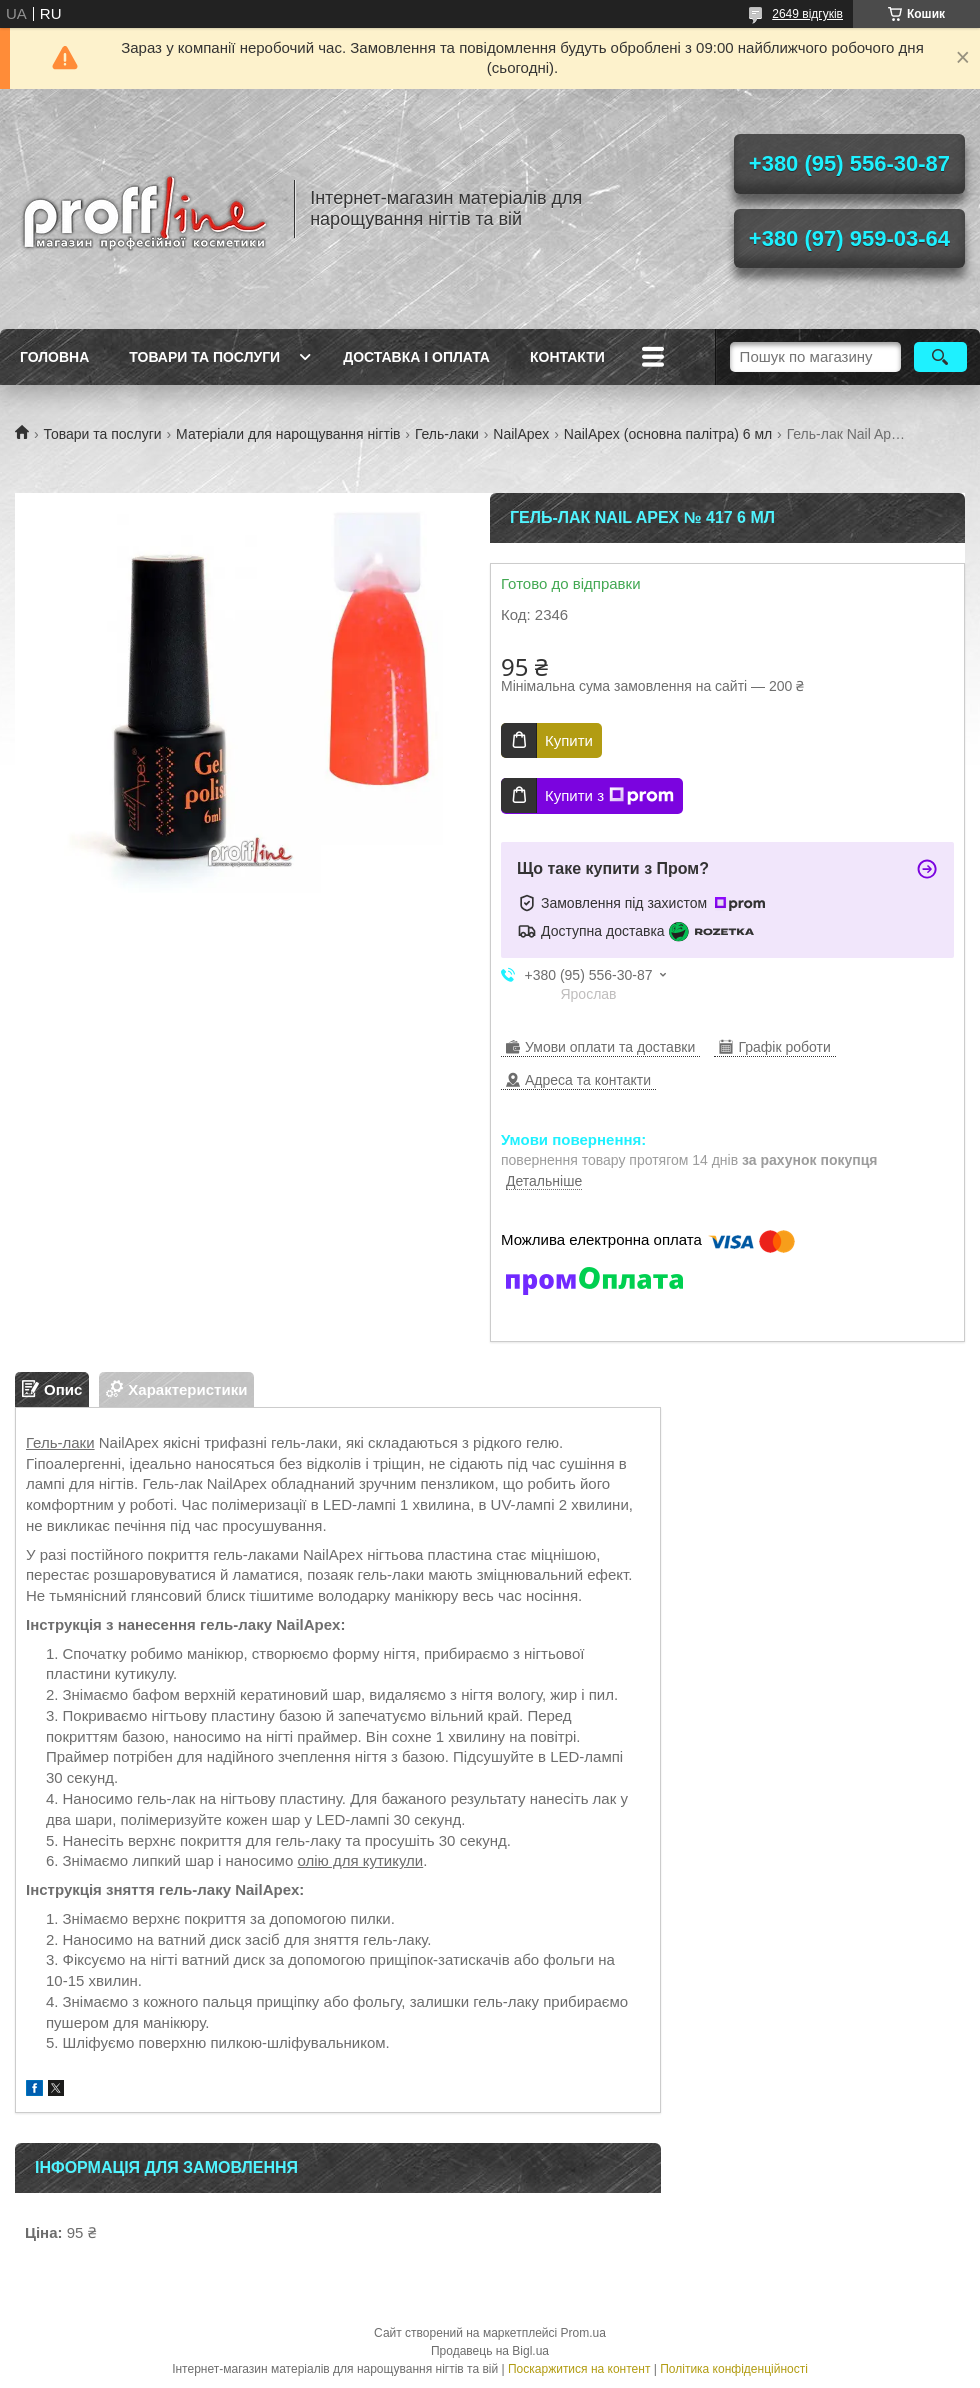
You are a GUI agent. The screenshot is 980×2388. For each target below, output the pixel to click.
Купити (569, 740)
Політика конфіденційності (734, 2369)
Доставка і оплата (416, 357)
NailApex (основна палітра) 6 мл (668, 434)
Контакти (567, 357)
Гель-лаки (447, 434)
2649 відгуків (807, 14)
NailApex (521, 434)
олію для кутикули (360, 1860)
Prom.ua (583, 2333)
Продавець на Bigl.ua (490, 2351)
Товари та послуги (204, 357)
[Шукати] (940, 357)
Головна (54, 357)
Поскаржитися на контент (579, 2369)
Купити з (609, 796)
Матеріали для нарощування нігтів (288, 434)
